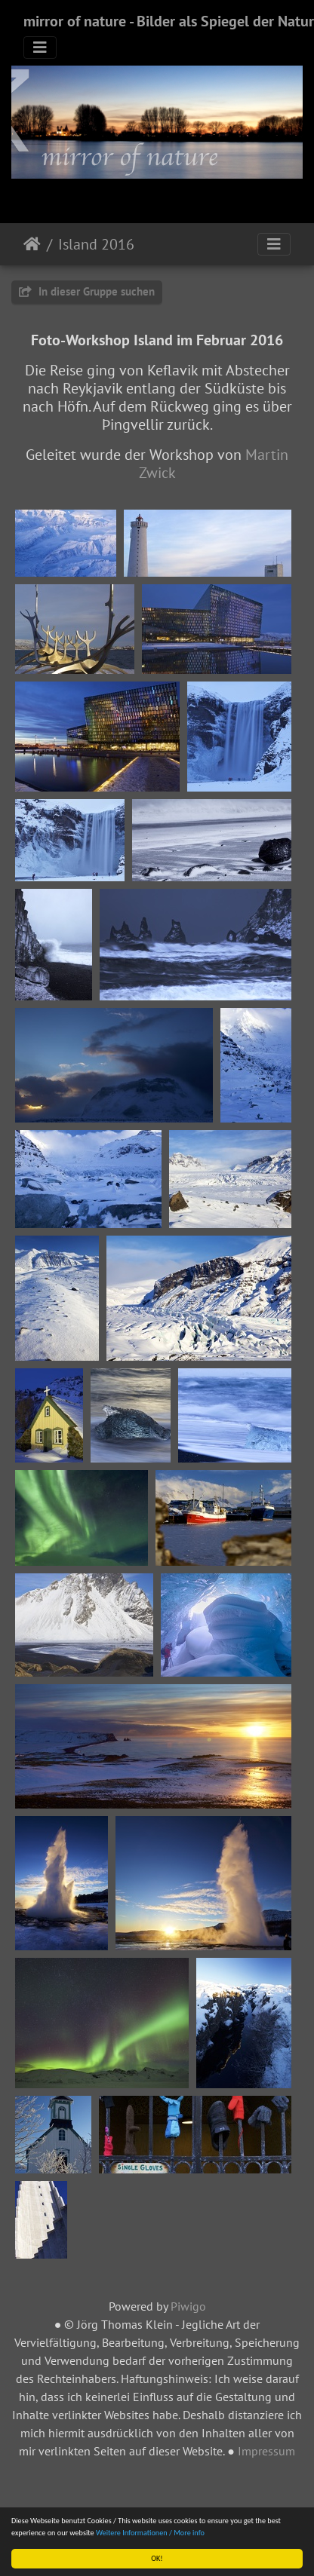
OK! (156, 2558)
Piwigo (188, 2306)
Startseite (32, 244)
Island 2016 (96, 244)
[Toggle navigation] (40, 47)
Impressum (266, 2450)
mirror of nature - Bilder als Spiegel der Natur (168, 21)
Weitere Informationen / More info (150, 2533)
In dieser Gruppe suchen (87, 291)
